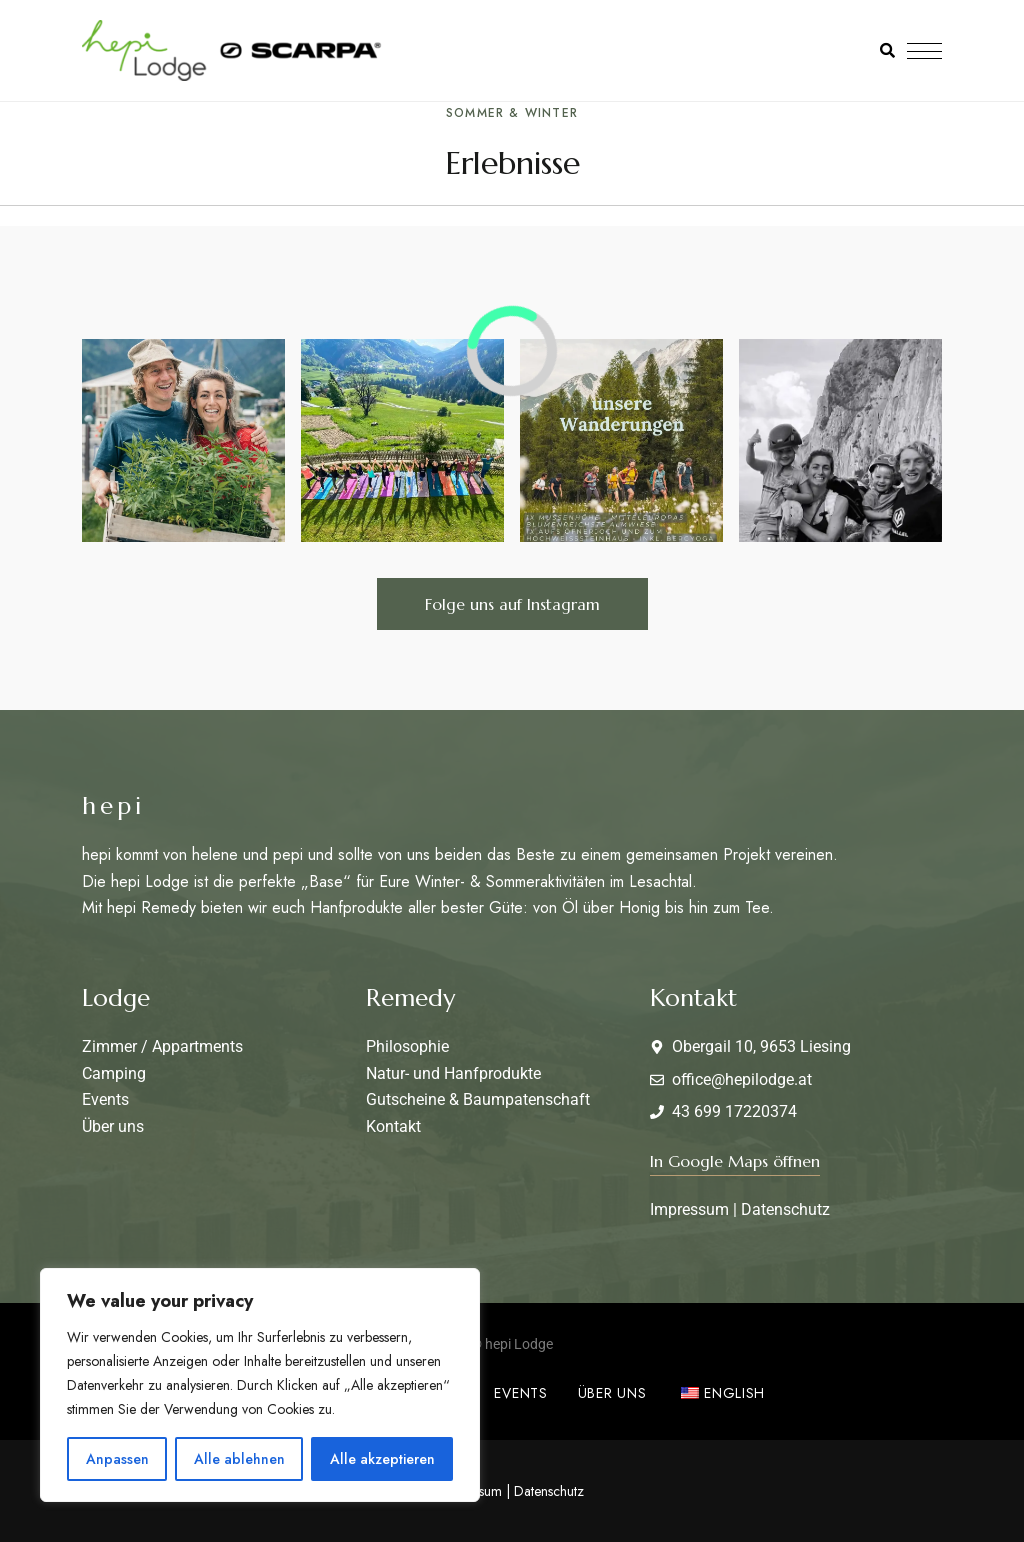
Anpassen (117, 1459)
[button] (512, 604)
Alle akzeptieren (382, 1459)
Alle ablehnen (239, 1459)
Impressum (689, 1209)
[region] (260, 1385)
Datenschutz (785, 1209)
